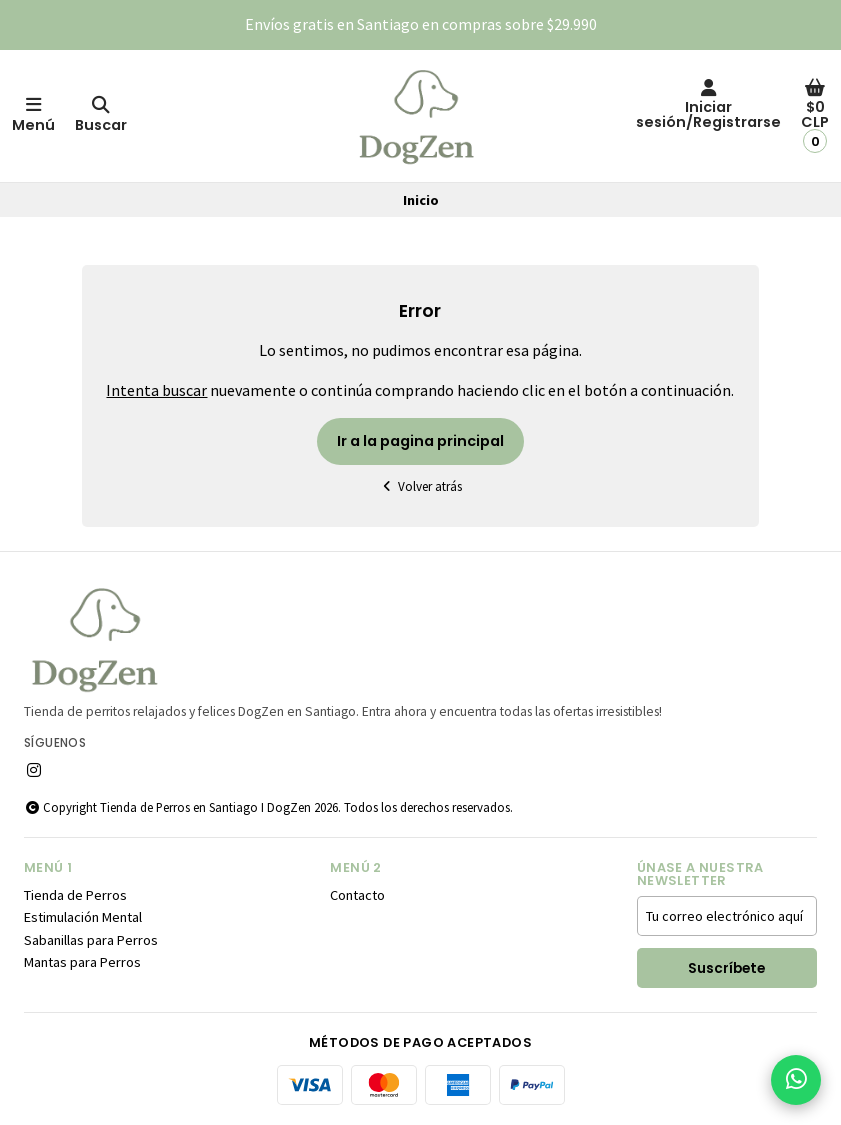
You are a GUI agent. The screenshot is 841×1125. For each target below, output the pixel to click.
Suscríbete (726, 968)
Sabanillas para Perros (91, 940)
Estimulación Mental (83, 917)
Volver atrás (421, 486)
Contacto (357, 895)
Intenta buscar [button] (156, 390)
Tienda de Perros (75, 895)
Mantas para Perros (82, 962)
